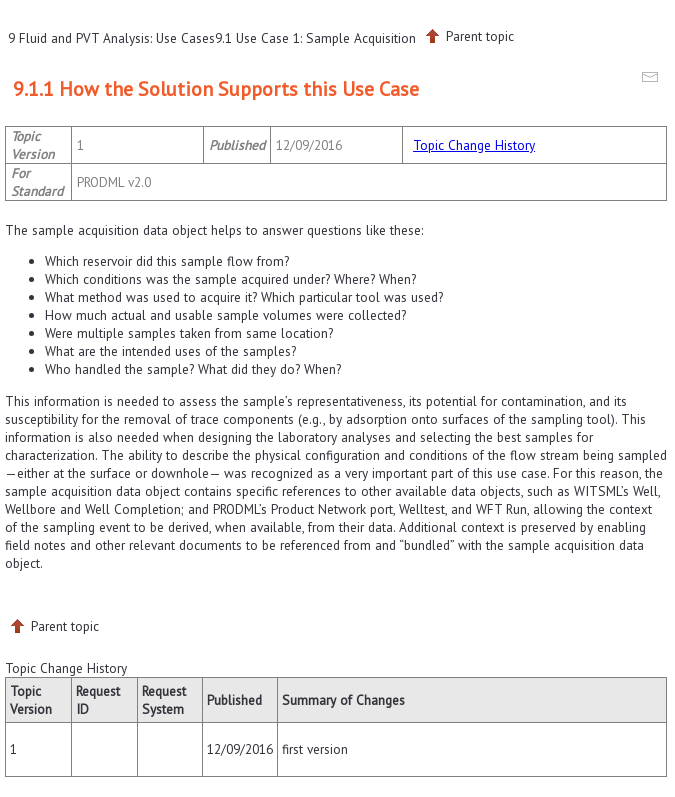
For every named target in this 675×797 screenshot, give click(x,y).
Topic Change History (474, 145)
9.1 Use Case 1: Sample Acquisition (315, 38)
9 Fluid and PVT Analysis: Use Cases (111, 38)
